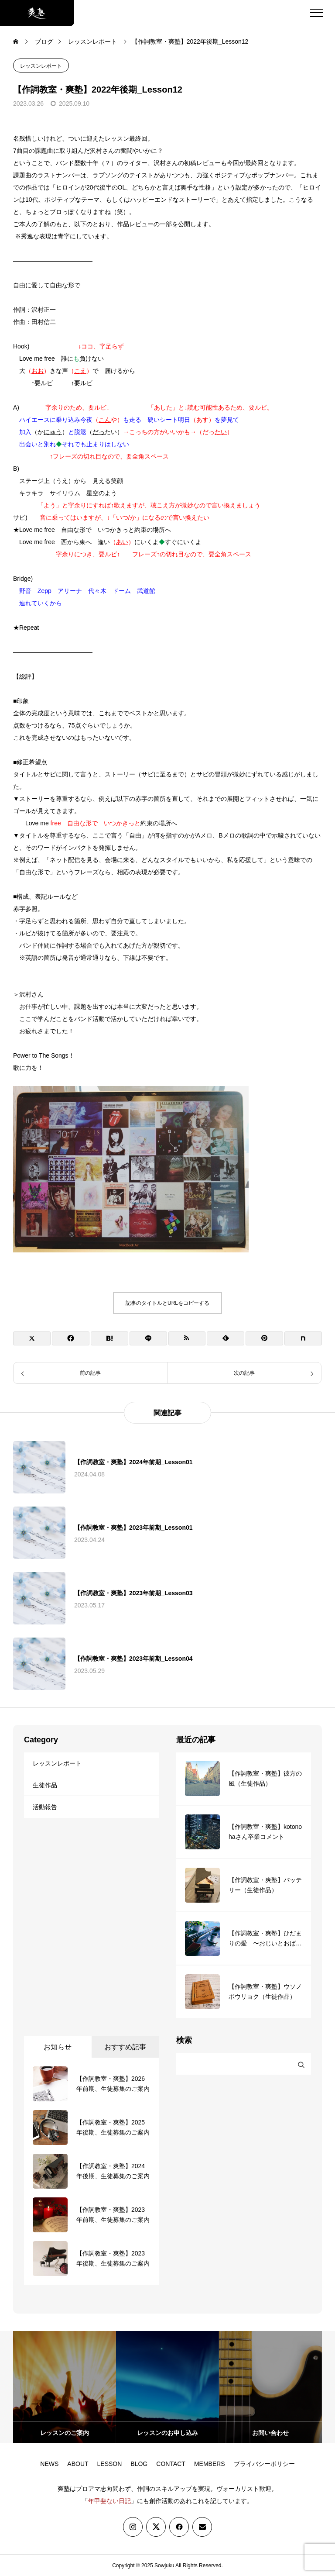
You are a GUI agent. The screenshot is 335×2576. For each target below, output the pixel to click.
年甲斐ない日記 (109, 2500)
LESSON (109, 2463)
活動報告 (45, 1807)
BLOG (138, 2463)
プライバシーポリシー (264, 2463)
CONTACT (170, 2463)
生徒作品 (45, 1785)
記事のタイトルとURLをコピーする (167, 1303)
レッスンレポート (41, 66)
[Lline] (148, 1338)
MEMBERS (209, 2463)
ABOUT (77, 2463)
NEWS (49, 2463)
